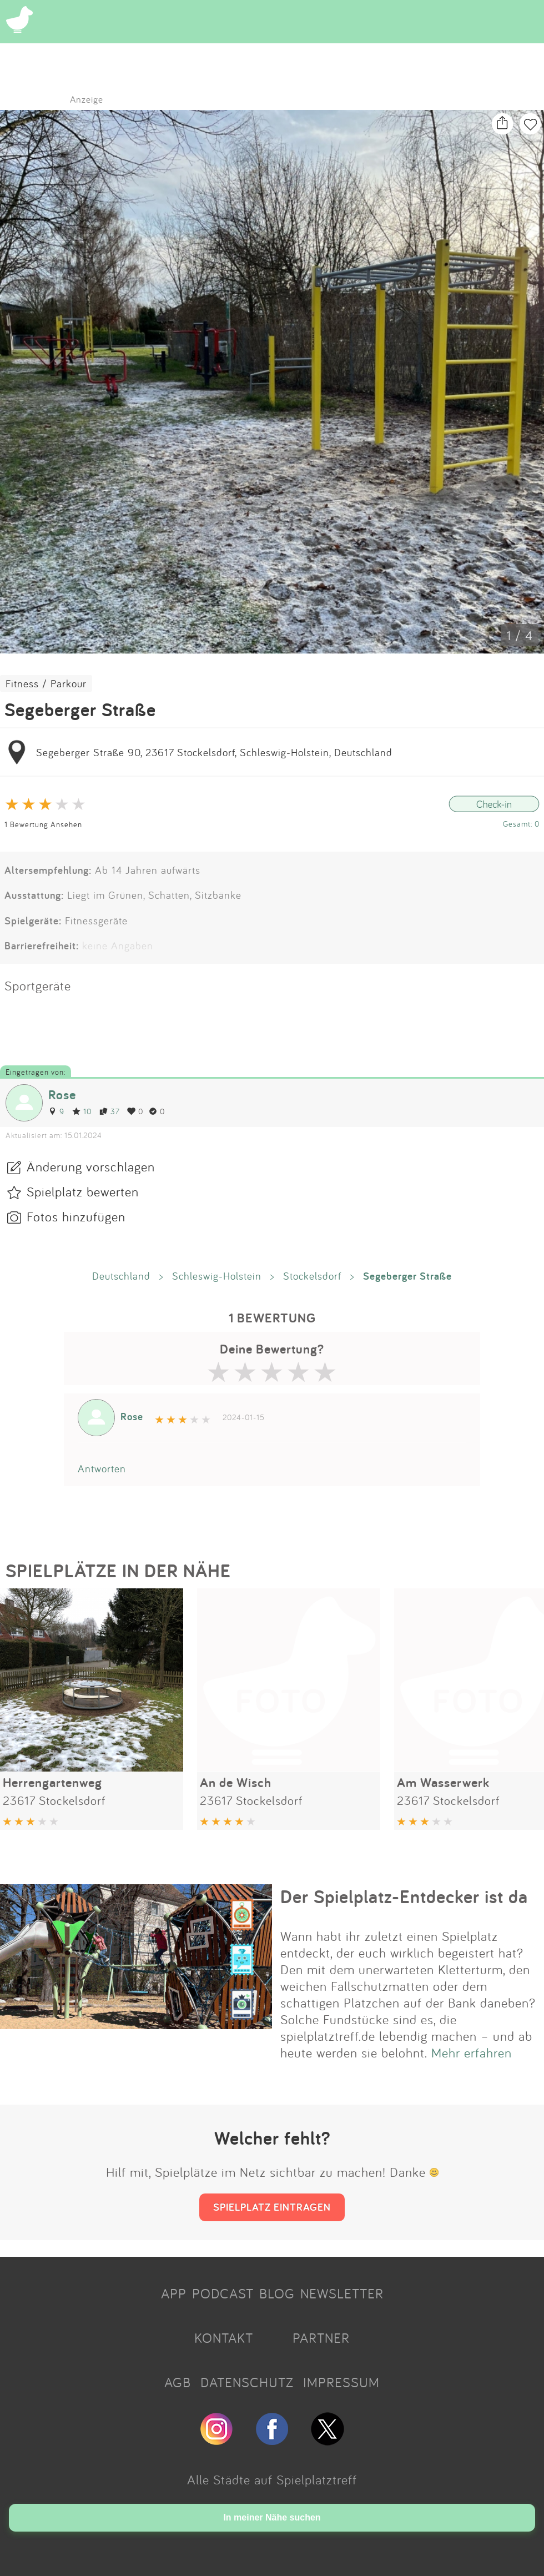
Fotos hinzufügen (76, 1216)
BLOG (277, 2293)
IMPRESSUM (341, 2382)
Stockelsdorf (312, 1275)
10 (82, 1111)
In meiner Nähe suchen (271, 2517)
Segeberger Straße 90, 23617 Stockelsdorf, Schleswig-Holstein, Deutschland (214, 752)
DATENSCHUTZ (247, 2382)
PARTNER (321, 2338)
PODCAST (223, 2293)
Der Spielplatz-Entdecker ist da (404, 1896)
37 (109, 1111)
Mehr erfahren (471, 2052)
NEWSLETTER (342, 2293)
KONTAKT (223, 2338)
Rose (62, 1094)
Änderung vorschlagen (91, 1166)
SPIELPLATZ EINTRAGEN (272, 2207)
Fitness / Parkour (46, 683)
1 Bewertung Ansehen (43, 824)
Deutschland (121, 1275)
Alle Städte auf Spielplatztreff (272, 2479)
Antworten (102, 1468)
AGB (177, 2382)
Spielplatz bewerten (83, 1191)
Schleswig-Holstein (216, 1275)
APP (174, 2293)
